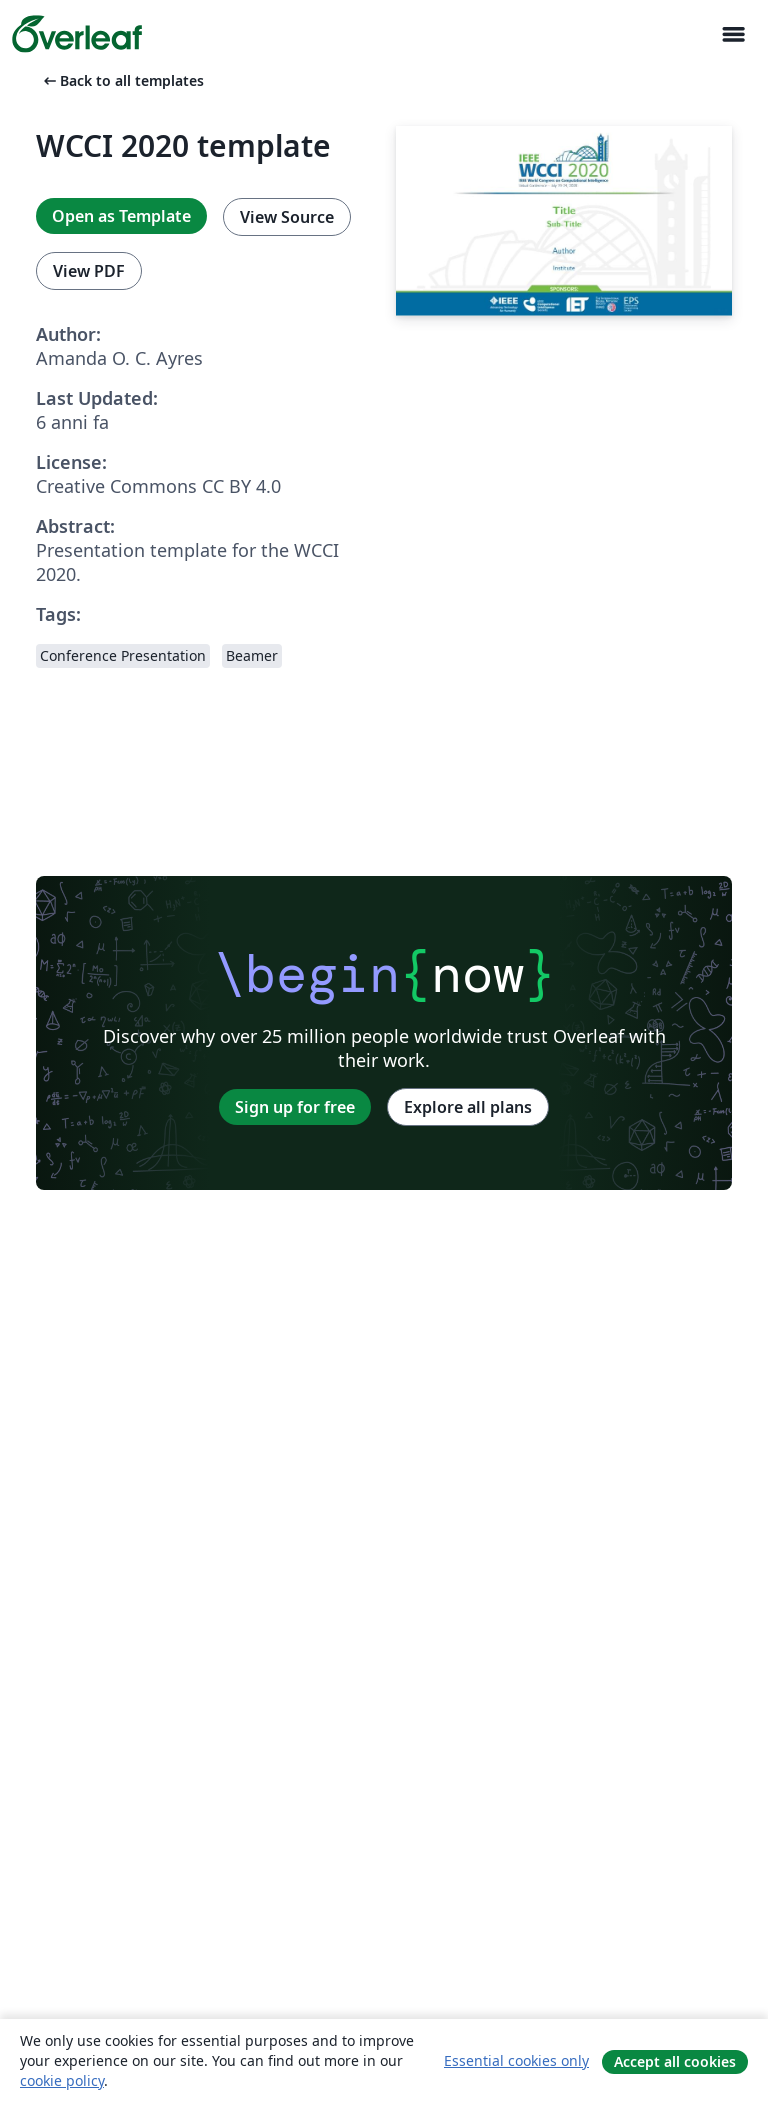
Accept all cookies (675, 2061)
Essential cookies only (516, 2060)
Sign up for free (295, 1107)
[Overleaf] (77, 34)
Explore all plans (468, 1107)
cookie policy (62, 2080)
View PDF (89, 271)
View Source (287, 217)
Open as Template (121, 216)
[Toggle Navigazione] (733, 34)
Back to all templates (122, 80)
